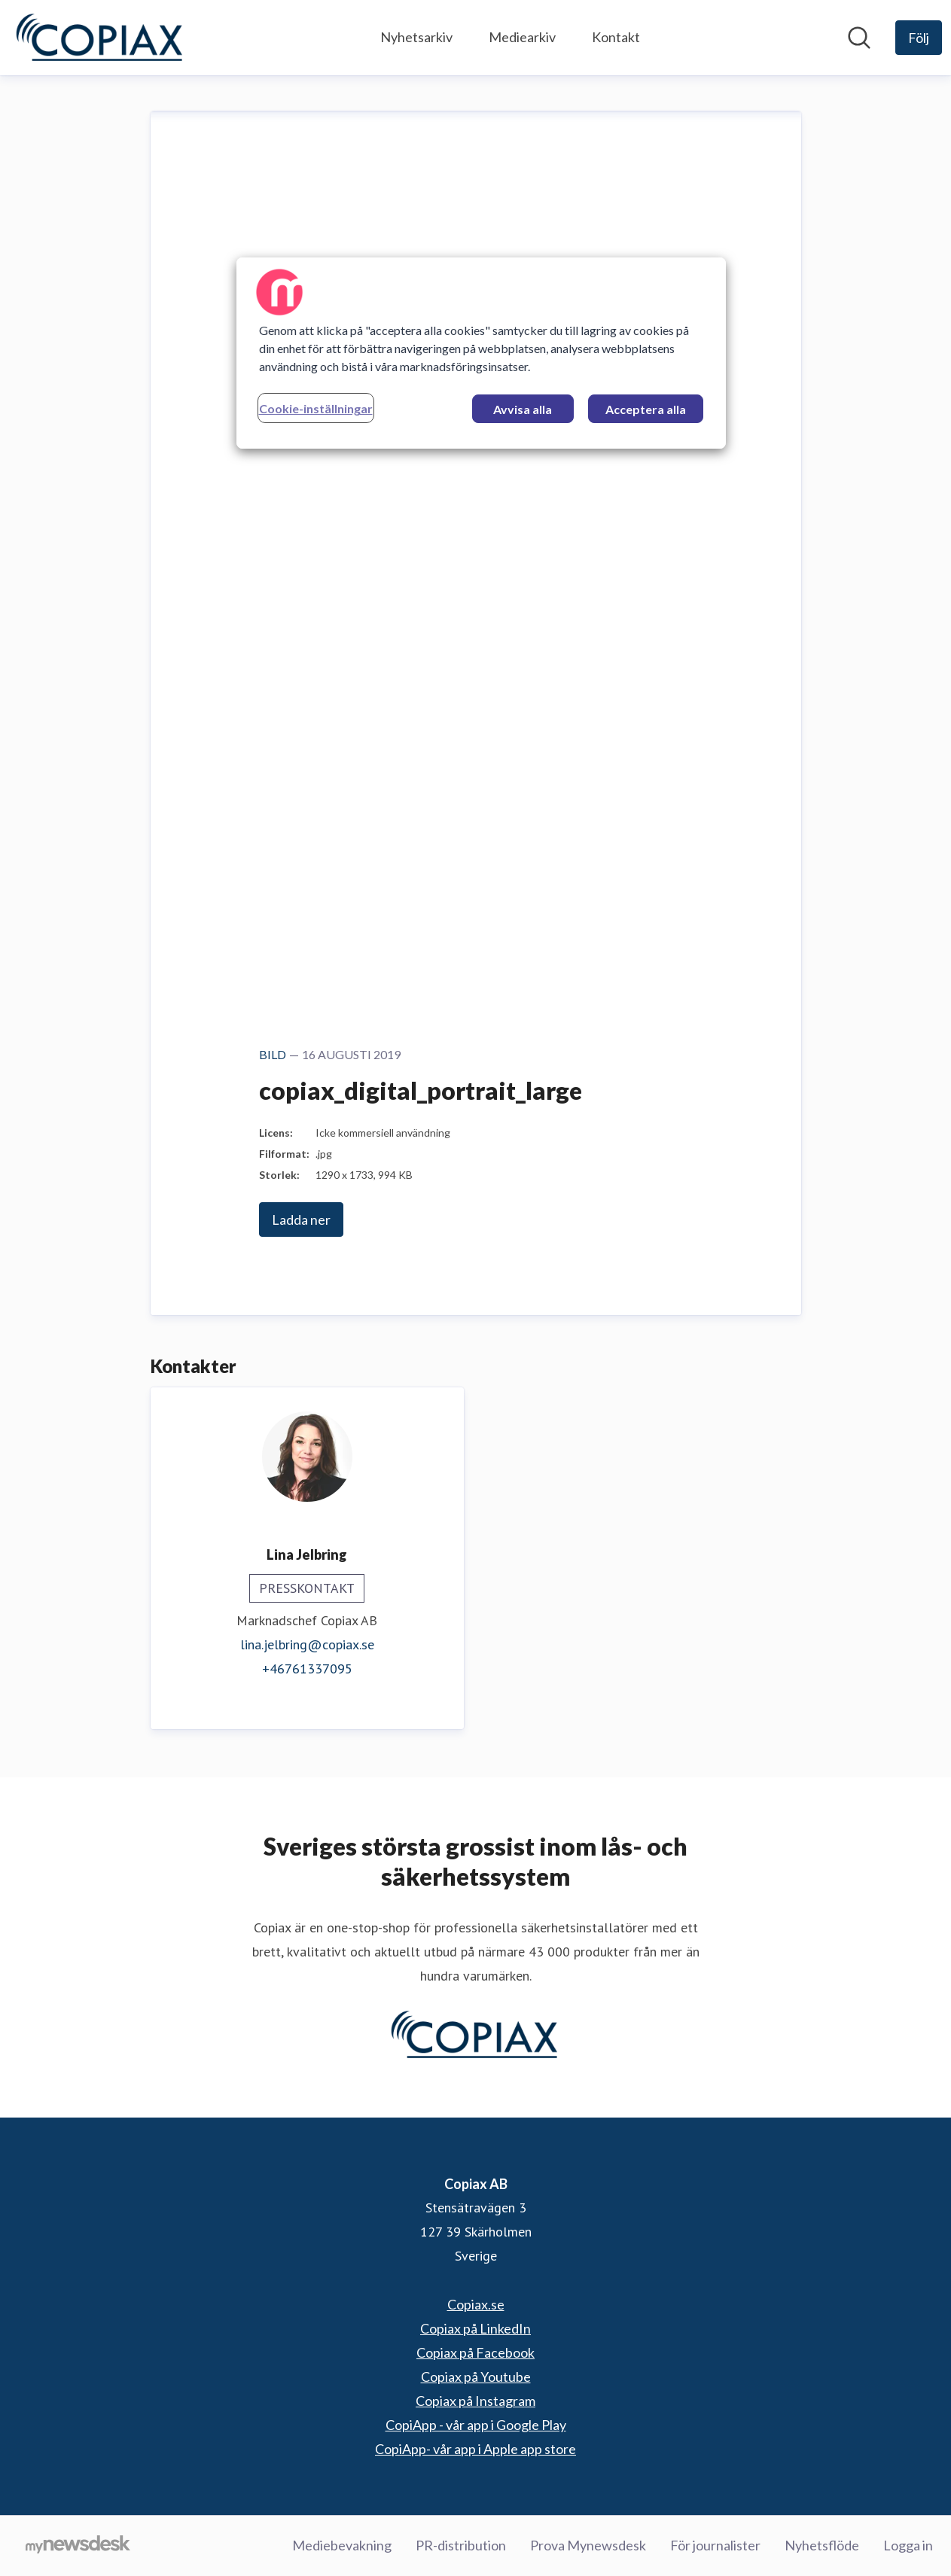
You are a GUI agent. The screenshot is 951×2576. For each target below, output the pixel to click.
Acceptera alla (645, 409)
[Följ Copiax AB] (918, 37)
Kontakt (616, 37)
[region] (481, 353)
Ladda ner (301, 1219)
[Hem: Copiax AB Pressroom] (100, 37)
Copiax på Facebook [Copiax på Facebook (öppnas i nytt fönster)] (475, 2352)
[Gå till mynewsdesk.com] (78, 2546)
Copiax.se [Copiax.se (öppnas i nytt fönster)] (475, 2304)
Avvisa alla (522, 409)
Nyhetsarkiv (416, 37)
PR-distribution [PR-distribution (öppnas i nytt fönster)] (461, 2545)
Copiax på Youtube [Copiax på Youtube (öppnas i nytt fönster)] (476, 2376)
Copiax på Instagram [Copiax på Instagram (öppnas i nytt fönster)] (475, 2400)
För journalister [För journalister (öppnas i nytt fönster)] (715, 2545)
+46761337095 (307, 1668)
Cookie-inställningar (316, 408)
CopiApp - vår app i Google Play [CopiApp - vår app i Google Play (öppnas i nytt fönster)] (476, 2424)
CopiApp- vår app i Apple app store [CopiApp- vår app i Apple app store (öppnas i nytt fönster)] (475, 2449)
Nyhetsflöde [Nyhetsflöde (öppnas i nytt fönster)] (822, 2545)
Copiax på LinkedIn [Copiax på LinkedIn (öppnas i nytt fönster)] (475, 2328)
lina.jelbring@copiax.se (307, 1644)
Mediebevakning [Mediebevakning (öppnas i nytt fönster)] (342, 2545)
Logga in (908, 2545)
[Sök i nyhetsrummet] (859, 38)
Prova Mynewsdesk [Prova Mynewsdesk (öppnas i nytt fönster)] (588, 2545)
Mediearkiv (522, 37)
